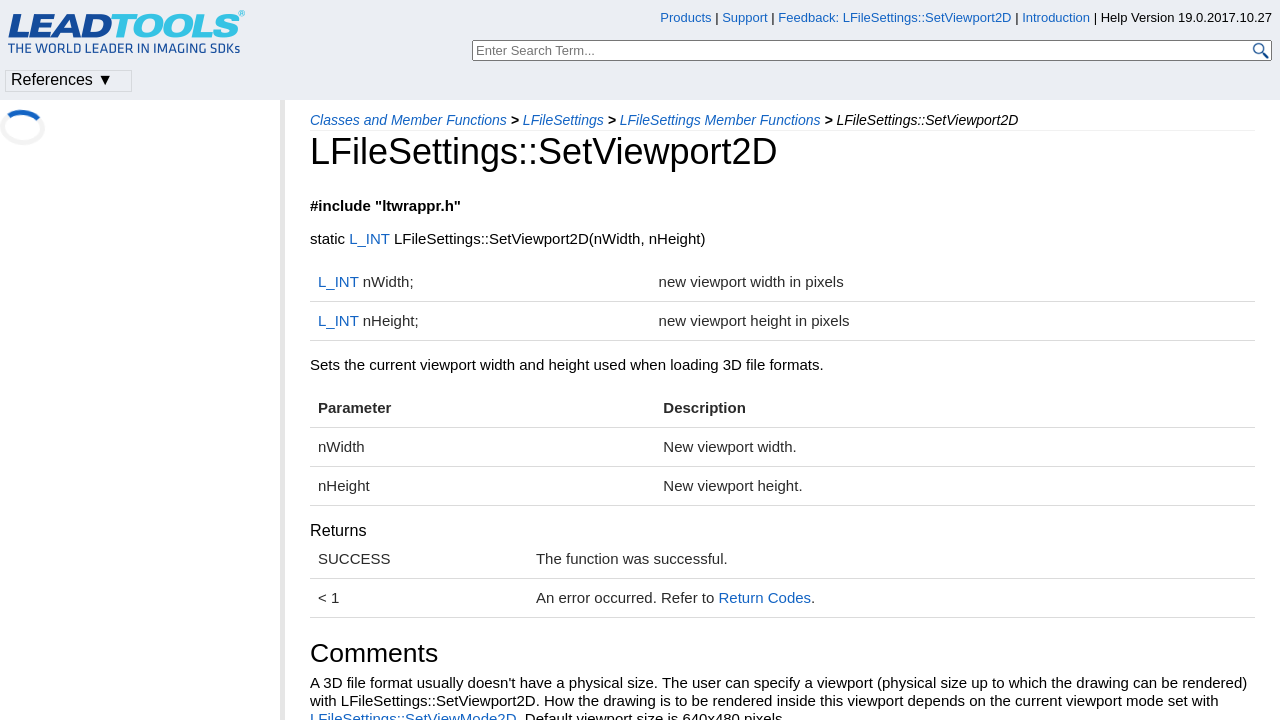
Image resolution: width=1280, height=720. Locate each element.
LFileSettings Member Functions (720, 120)
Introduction (1056, 17)
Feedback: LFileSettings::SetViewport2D (894, 17)
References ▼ (62, 79)
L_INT (369, 238)
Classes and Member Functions (408, 120)
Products (685, 17)
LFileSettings (563, 120)
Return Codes (765, 597)
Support (745, 17)
